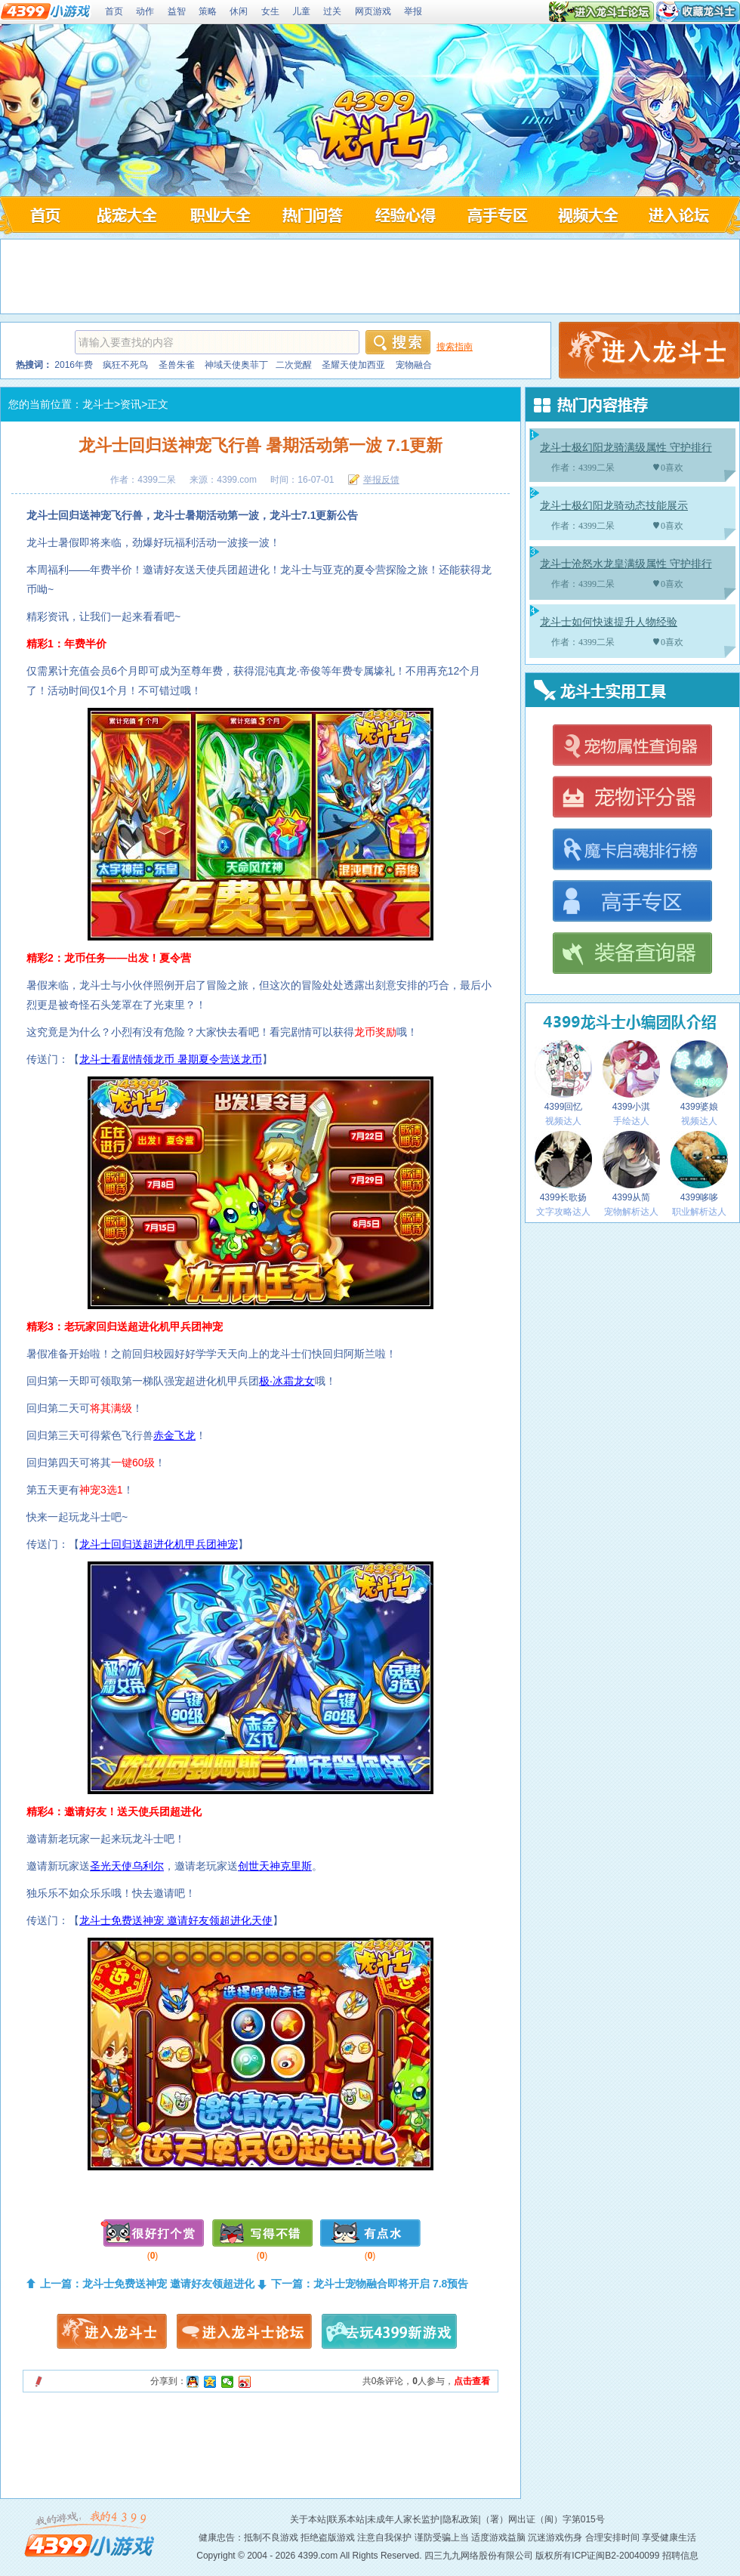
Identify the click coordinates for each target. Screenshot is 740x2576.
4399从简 (631, 1167)
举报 (413, 11)
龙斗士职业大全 (218, 214)
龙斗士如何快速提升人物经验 (608, 622)
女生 (270, 11)
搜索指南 (454, 346)
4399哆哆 (699, 1167)
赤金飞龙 (174, 1435)
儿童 (301, 11)
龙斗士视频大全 (590, 214)
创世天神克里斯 (275, 1866)
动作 (145, 11)
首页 (114, 11)
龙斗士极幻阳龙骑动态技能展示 (614, 505)
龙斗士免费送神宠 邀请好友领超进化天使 (176, 1920)
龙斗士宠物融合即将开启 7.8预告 (390, 2284)
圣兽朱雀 (177, 365)
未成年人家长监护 (403, 2519)
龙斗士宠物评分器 (631, 798)
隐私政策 (460, 2519)
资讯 (130, 404)
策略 (208, 11)
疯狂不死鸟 (125, 365)
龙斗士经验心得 (404, 214)
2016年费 (73, 365)
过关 (332, 11)
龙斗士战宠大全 (125, 214)
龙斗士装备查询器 (631, 954)
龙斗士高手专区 (497, 214)
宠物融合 (414, 365)
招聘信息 (680, 2555)
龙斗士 (98, 404)
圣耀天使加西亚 (353, 365)
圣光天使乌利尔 (127, 1866)
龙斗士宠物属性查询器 (631, 746)
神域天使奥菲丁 (236, 365)
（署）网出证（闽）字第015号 (543, 2519)
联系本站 (346, 2519)
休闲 (239, 11)
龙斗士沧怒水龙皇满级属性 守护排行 (626, 564)
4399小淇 (631, 1076)
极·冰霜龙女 (287, 1381)
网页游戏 (373, 11)
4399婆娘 (699, 1076)
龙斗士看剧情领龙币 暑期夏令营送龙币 (170, 1059)
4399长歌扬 (563, 1167)
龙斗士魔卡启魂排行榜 (631, 850)
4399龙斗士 (372, 129)
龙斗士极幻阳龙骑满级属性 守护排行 (626, 447)
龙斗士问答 (311, 214)
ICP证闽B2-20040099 (615, 2555)
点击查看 (472, 2381)
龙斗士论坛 (683, 214)
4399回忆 (563, 1076)
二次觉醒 (294, 365)
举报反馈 (381, 479)
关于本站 (308, 2519)
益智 (177, 11)
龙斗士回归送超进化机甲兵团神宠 (158, 1544)
